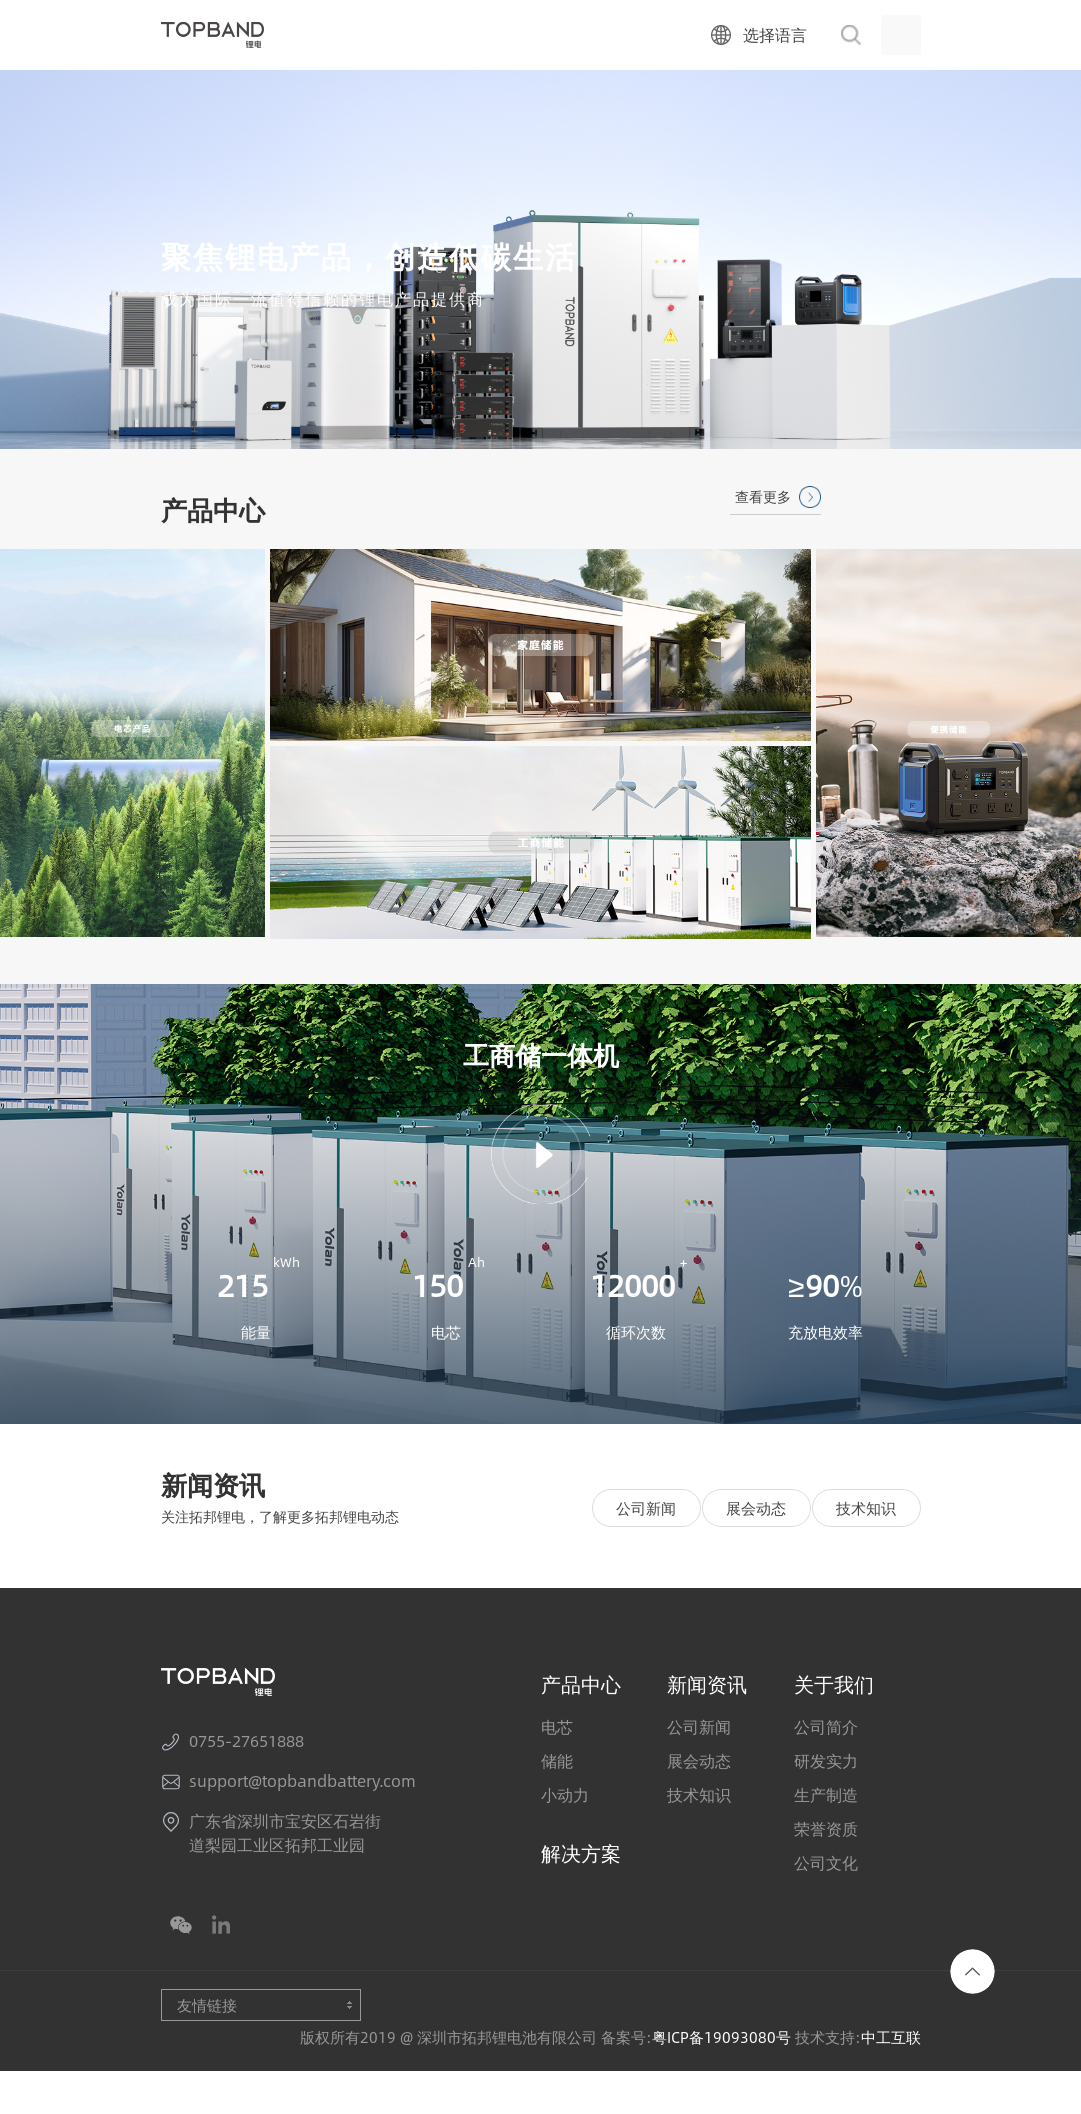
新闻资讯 (707, 1726)
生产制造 (826, 1838)
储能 (557, 1804)
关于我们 (834, 1726)
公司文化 (826, 1906)
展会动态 (756, 1551)
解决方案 (581, 1895)
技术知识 (866, 1551)
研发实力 (826, 1804)
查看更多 (763, 496)
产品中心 (581, 1726)
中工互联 (891, 2079)
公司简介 (826, 1770)
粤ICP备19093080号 (721, 2079)
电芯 (557, 1770)
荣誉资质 (826, 1872)
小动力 (565, 1838)
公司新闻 (646, 1551)
